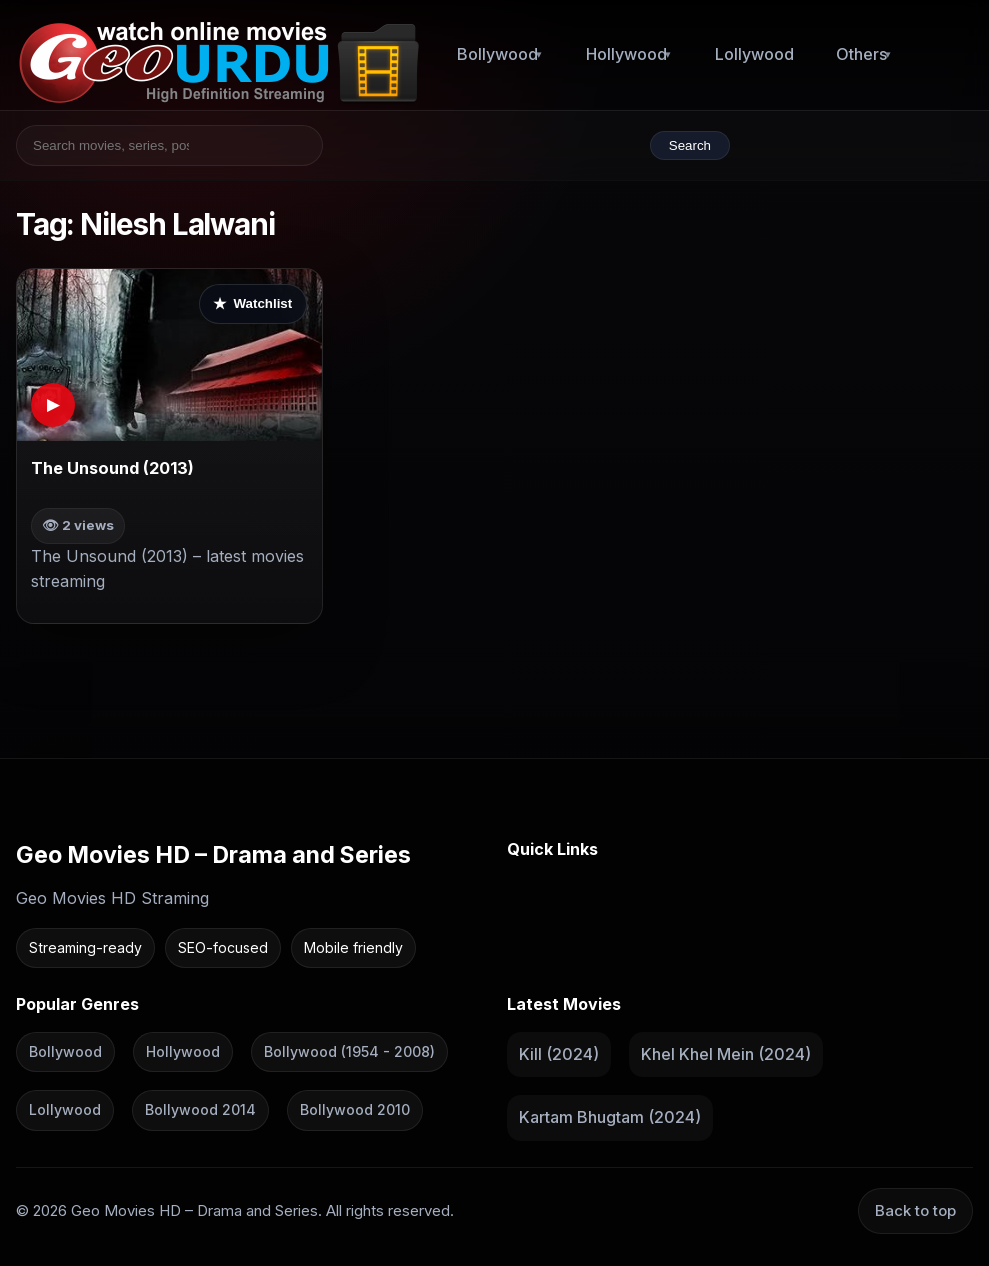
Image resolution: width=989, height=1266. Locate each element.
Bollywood (497, 54)
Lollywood (754, 54)
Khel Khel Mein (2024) (726, 1054)
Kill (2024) (559, 1054)
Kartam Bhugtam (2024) (610, 1118)
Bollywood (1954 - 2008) (349, 1051)
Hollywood (626, 54)
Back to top (915, 1210)
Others (861, 54)
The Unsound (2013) (112, 468)
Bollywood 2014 (200, 1110)
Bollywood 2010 (355, 1110)
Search (690, 145)
